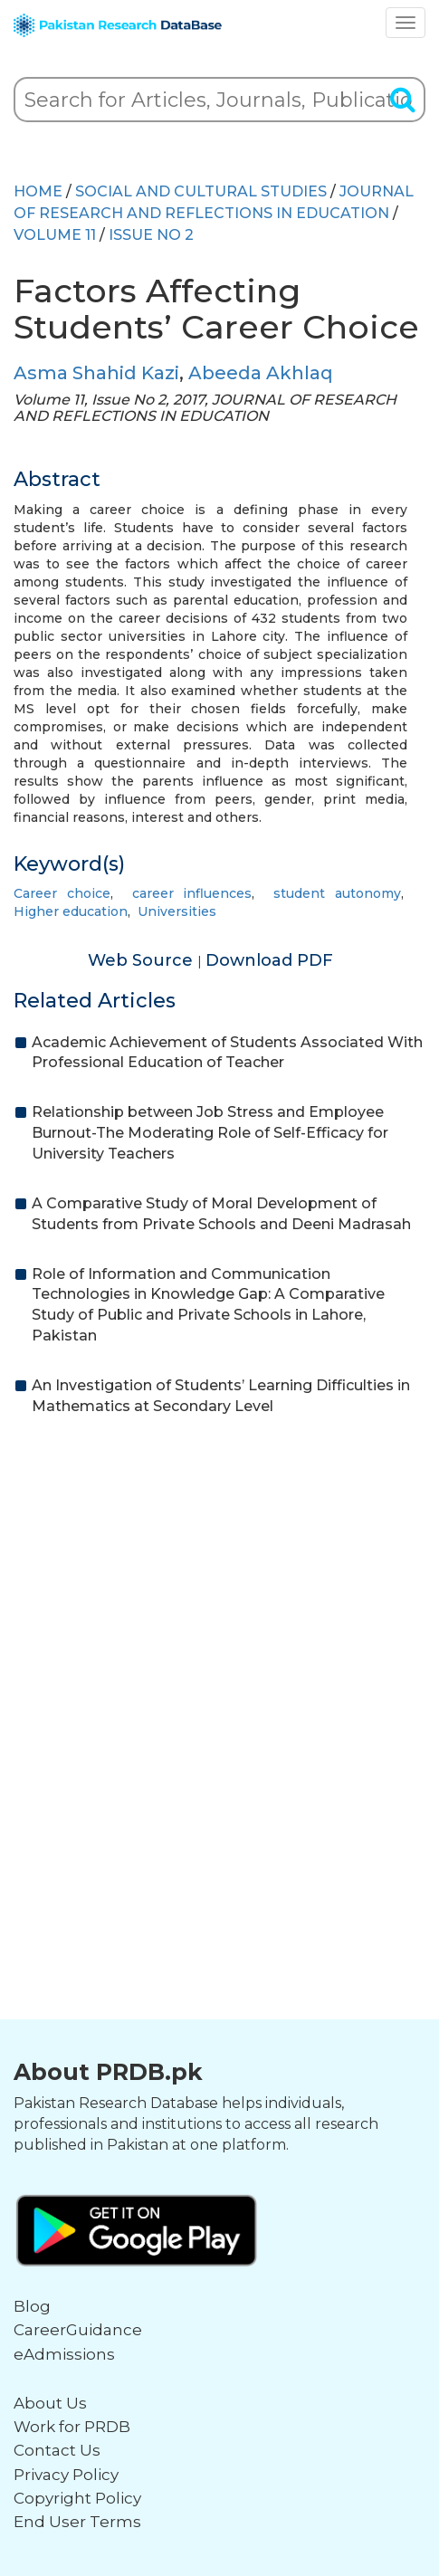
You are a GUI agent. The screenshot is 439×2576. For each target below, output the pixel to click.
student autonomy (337, 893)
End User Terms (77, 2522)
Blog (32, 2306)
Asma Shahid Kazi (96, 373)
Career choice (62, 893)
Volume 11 (55, 234)
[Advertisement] (219, 1664)
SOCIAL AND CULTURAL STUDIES (201, 191)
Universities (177, 911)
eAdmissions (64, 2354)
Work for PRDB (72, 2427)
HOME (38, 191)
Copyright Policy (77, 2498)
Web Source (142, 960)
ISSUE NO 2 (151, 234)
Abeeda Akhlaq (260, 373)
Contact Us (57, 2450)
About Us (50, 2403)
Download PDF (269, 960)
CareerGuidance (78, 2330)
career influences (192, 893)
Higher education (71, 911)
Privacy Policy (66, 2475)
